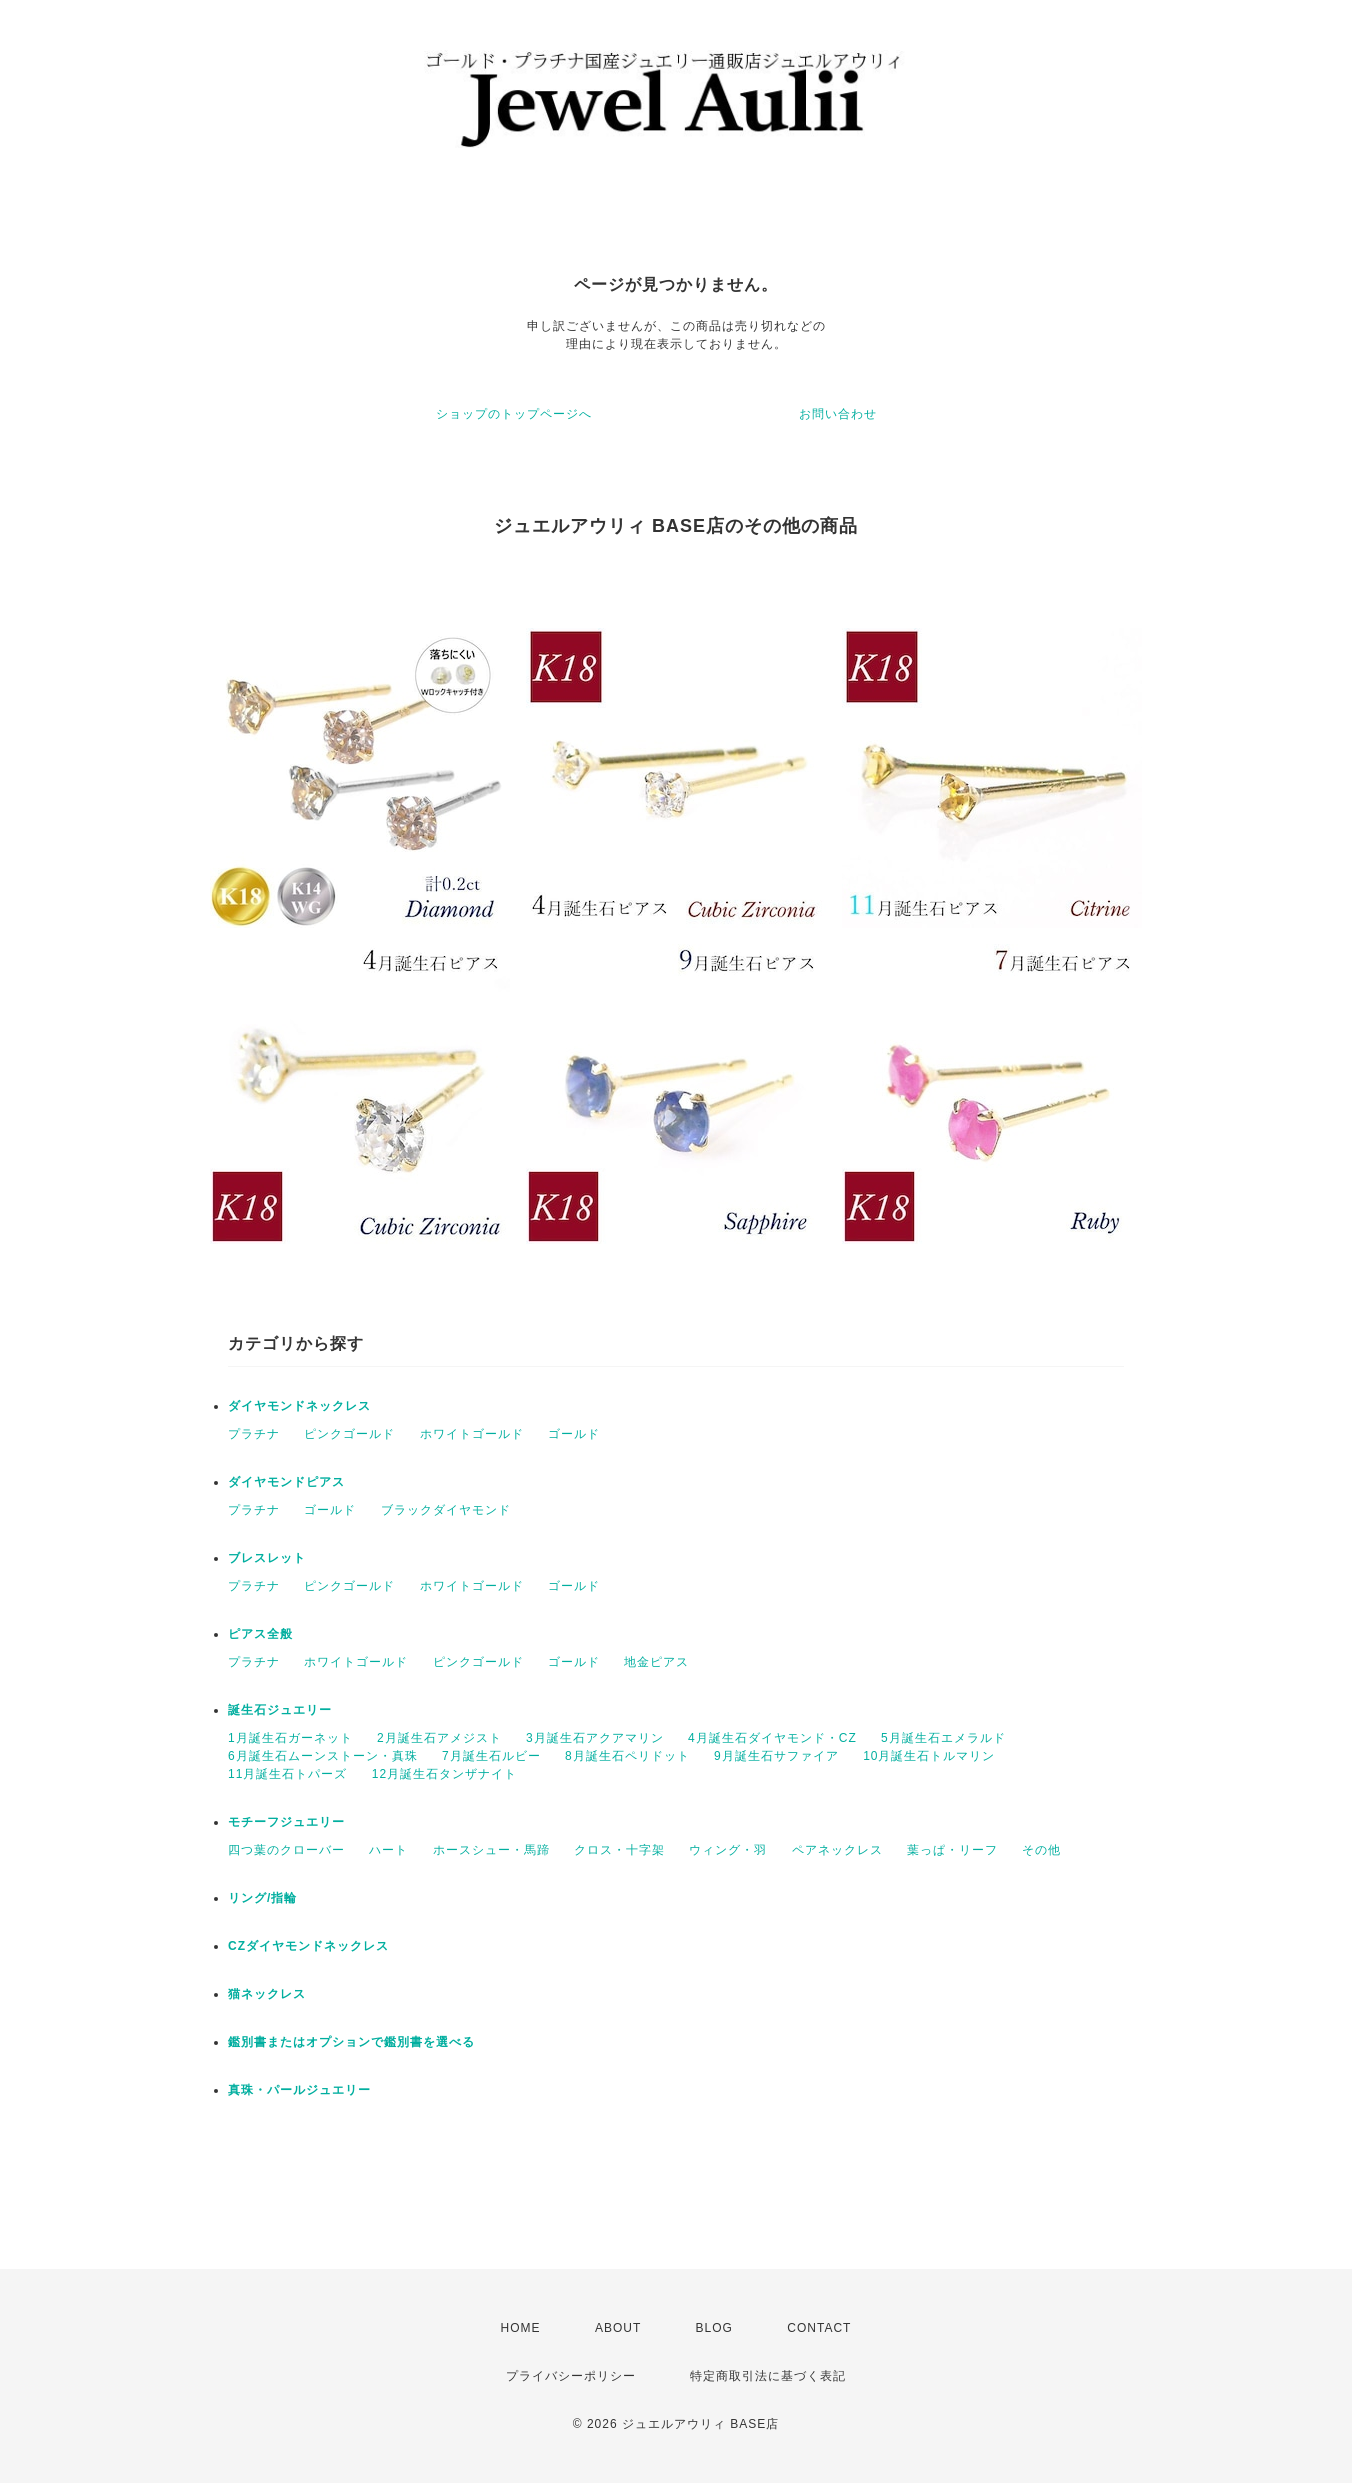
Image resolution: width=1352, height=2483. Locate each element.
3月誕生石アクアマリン (595, 1738)
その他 (1041, 1850)
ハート (388, 1850)
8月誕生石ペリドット (627, 1756)
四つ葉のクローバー (286, 1850)
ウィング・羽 (728, 1850)
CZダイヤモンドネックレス (308, 1946)
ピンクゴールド (349, 1434)
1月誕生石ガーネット (290, 1738)
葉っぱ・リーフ (952, 1850)
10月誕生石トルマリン (929, 1756)
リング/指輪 (262, 1898)
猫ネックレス (267, 1994)
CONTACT (819, 2328)
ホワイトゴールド (472, 1434)
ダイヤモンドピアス (286, 1482)
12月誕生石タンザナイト (444, 1774)
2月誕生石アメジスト (439, 1738)
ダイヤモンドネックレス (299, 1406)
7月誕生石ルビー (491, 1756)
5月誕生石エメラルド (943, 1738)
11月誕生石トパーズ (287, 1774)
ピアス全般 (260, 1634)
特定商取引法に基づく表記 (768, 2376)
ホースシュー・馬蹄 (491, 1850)
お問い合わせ (838, 414)
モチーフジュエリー (286, 1822)
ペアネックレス (837, 1850)
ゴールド (574, 1434)
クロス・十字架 (619, 1850)
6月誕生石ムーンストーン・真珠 (323, 1756)
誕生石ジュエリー (280, 1710)
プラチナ (254, 1434)
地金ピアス (656, 1662)
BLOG (714, 2328)
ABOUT (618, 2328)
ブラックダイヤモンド (446, 1510)
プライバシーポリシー (571, 2376)
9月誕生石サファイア (776, 1756)
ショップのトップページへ (514, 414)
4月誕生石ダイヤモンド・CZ (772, 1738)
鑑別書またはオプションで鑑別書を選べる (351, 2042)
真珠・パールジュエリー (299, 2090)
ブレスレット (267, 1558)
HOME (521, 2328)
